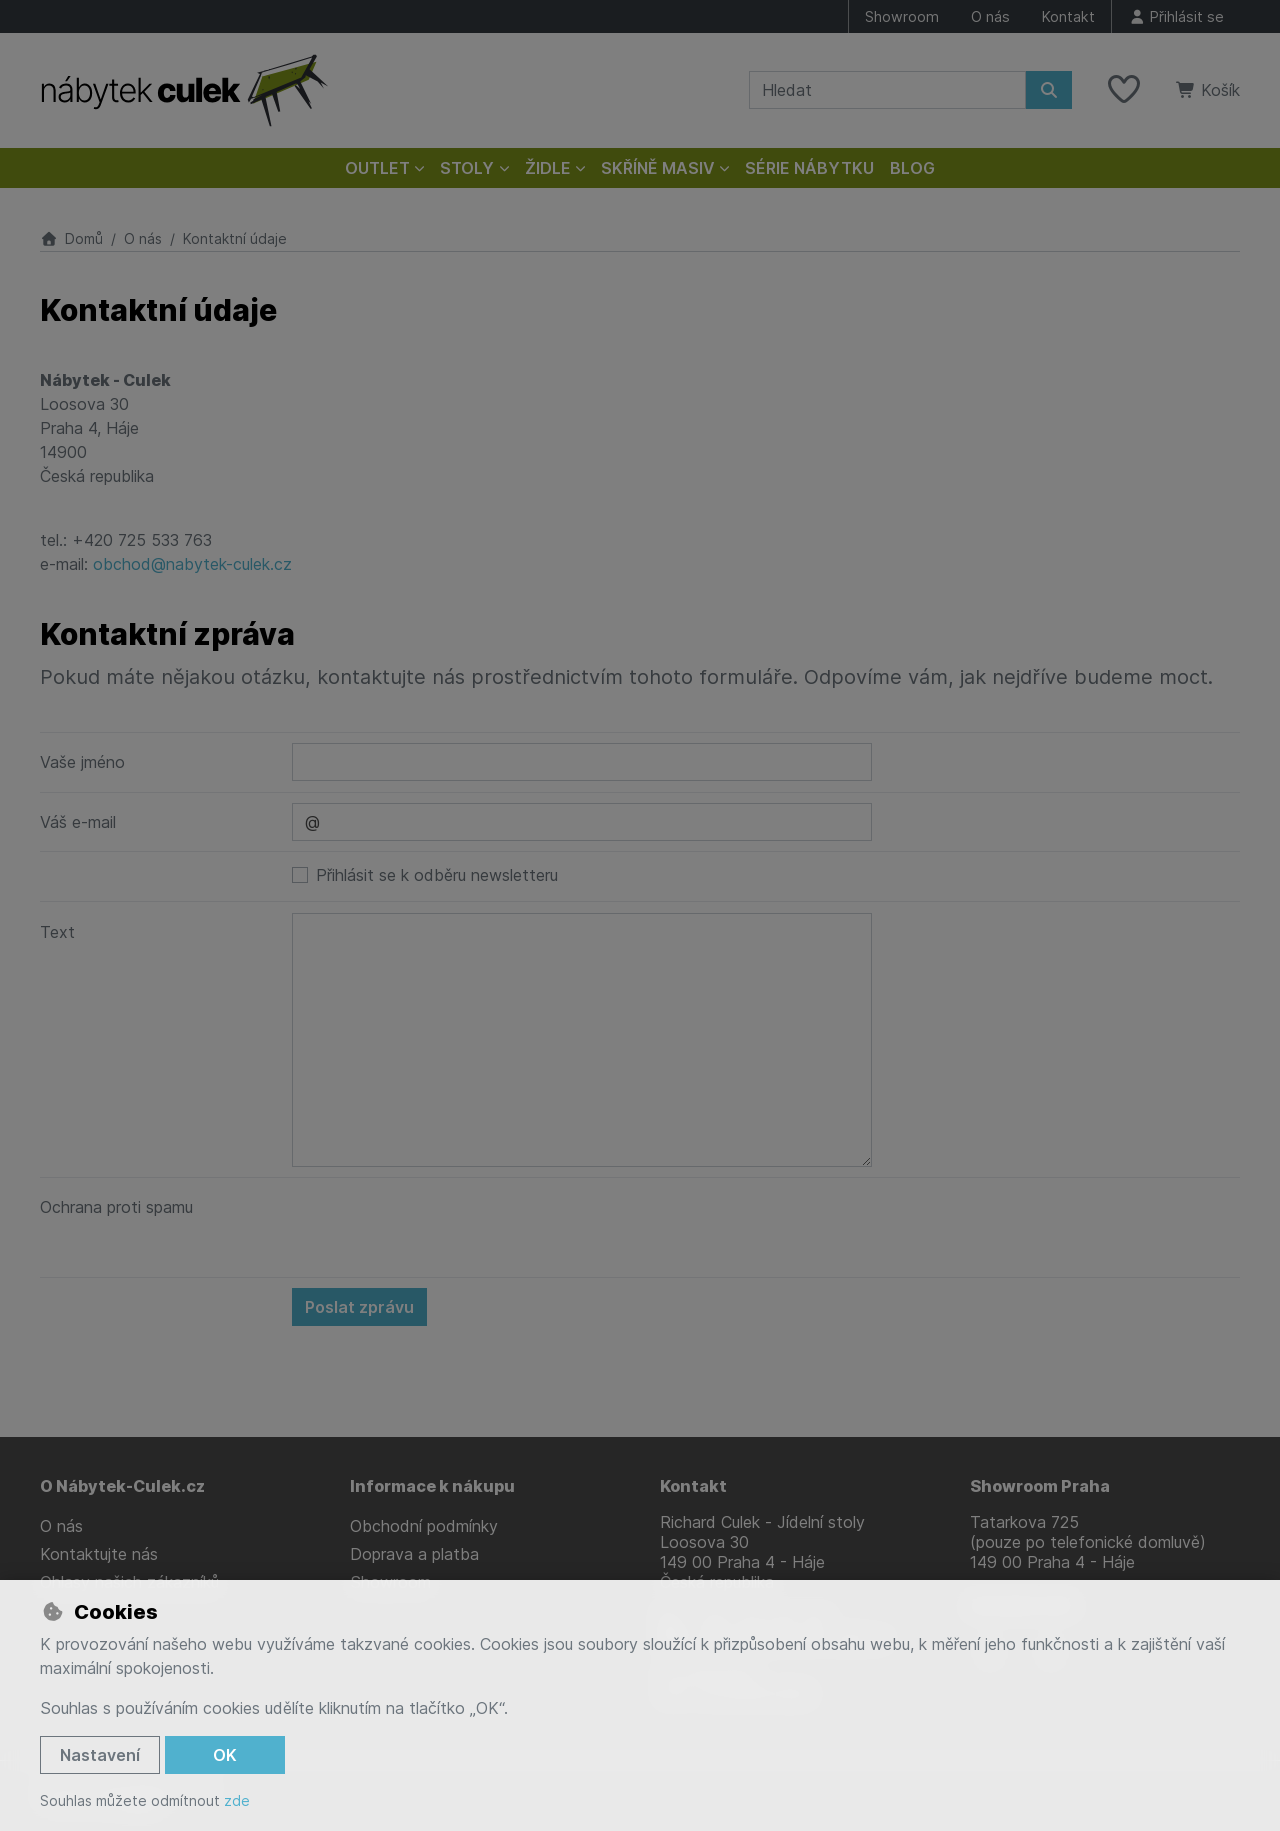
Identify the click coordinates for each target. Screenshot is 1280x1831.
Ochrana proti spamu (116, 1207)
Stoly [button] (467, 168)
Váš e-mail (78, 822)
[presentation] (444, 1227)
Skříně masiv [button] (658, 168)
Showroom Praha (1040, 1486)
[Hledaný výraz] (887, 90)
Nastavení (100, 1755)
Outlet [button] (377, 168)
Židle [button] (548, 168)
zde (237, 1800)
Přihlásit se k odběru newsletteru (437, 875)
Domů (71, 238)
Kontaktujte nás (99, 1554)
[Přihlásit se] (1176, 16)
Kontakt (1068, 16)
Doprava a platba (414, 1554)
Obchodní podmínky (424, 1526)
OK (225, 1755)
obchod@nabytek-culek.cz (192, 564)
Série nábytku (809, 168)
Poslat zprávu (359, 1307)
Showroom (902, 16)
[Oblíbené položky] (1124, 90)
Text (57, 932)
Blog (912, 168)
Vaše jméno (82, 762)
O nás (990, 16)
